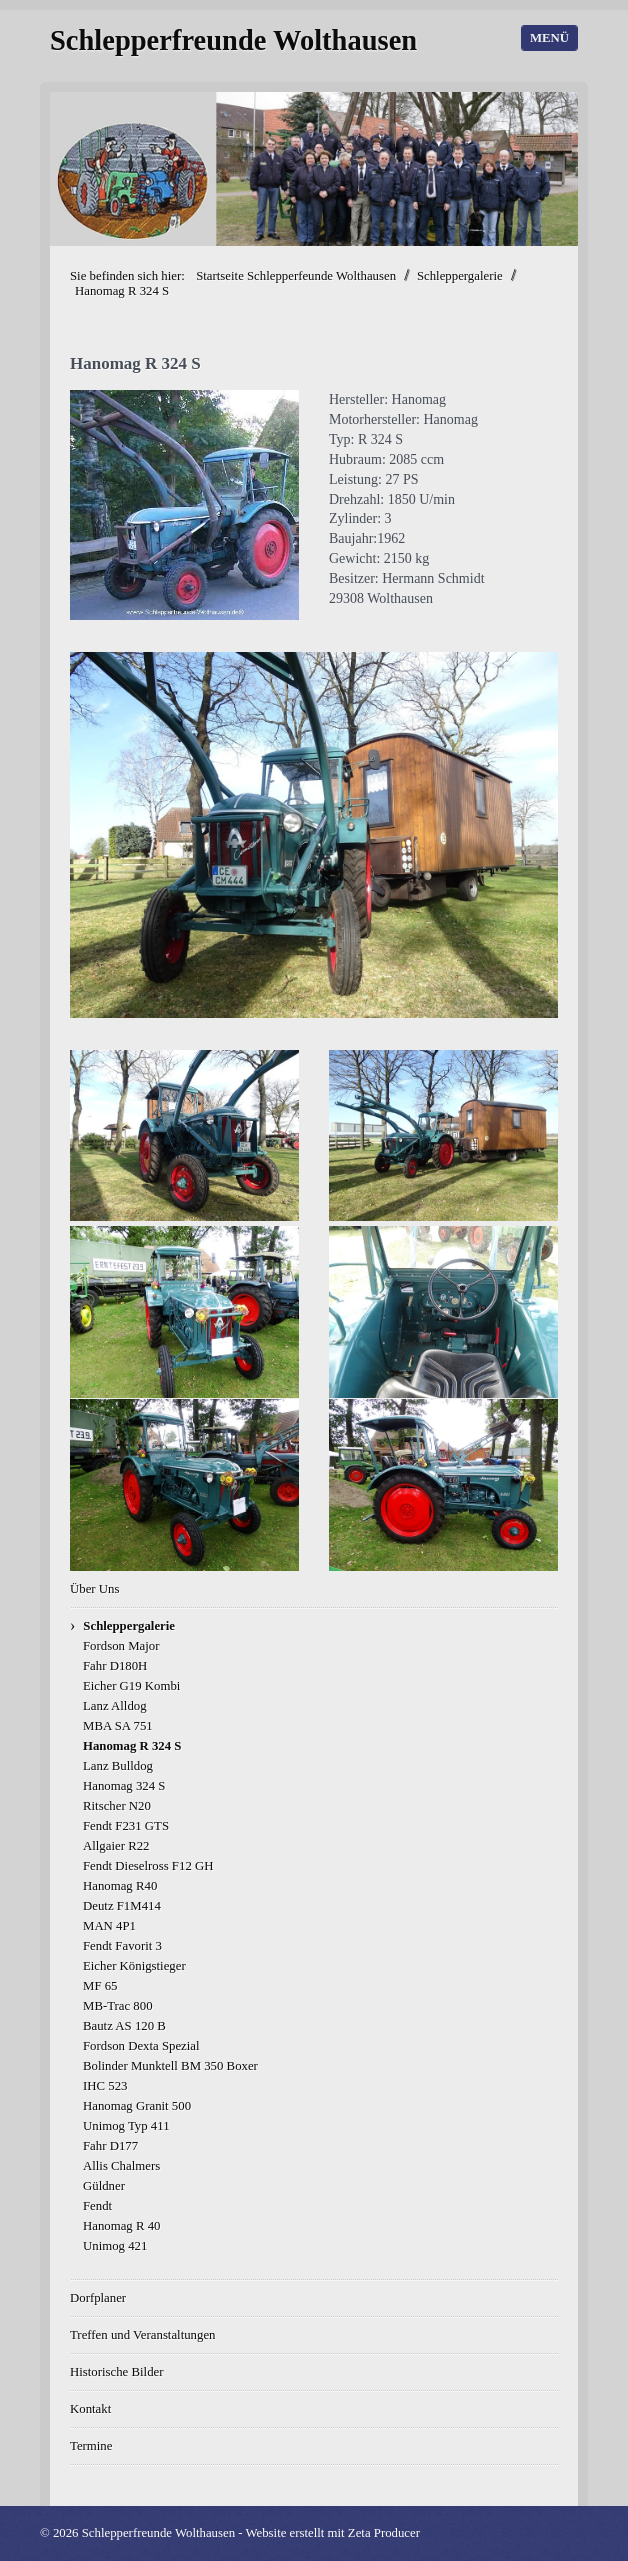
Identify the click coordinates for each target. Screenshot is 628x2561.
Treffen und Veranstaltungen (142, 2335)
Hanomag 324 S (124, 1786)
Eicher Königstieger (134, 1966)
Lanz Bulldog (118, 1766)
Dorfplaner (98, 2298)
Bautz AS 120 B (124, 2026)
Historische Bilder (116, 2372)
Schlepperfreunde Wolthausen (233, 40)
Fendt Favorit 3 (122, 1946)
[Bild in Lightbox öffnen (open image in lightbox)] (184, 505)
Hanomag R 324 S (132, 1746)
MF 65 (100, 1986)
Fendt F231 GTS (126, 1826)
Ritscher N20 (117, 1806)
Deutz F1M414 (122, 1906)
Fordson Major (121, 1646)
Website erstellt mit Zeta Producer (332, 2533)
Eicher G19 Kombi (131, 1686)
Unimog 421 (115, 2246)
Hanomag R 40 (121, 2226)
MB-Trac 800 (118, 2006)
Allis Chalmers (121, 2166)
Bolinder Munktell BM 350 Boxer (170, 2066)
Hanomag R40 (120, 1886)
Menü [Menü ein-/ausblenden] (549, 38)
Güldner (104, 2186)
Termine (91, 2446)
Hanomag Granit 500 (137, 2106)
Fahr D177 (110, 2146)
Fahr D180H (115, 1666)
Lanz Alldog (115, 1706)
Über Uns (94, 1589)
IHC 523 (105, 2086)
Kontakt (90, 2409)
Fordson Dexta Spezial (141, 2046)
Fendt (97, 2206)
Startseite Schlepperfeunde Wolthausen (296, 276)
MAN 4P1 (109, 1926)
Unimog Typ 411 (126, 2126)
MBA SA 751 (118, 1726)
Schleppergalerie (129, 1626)
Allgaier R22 (116, 1846)
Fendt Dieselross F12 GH (148, 1866)
